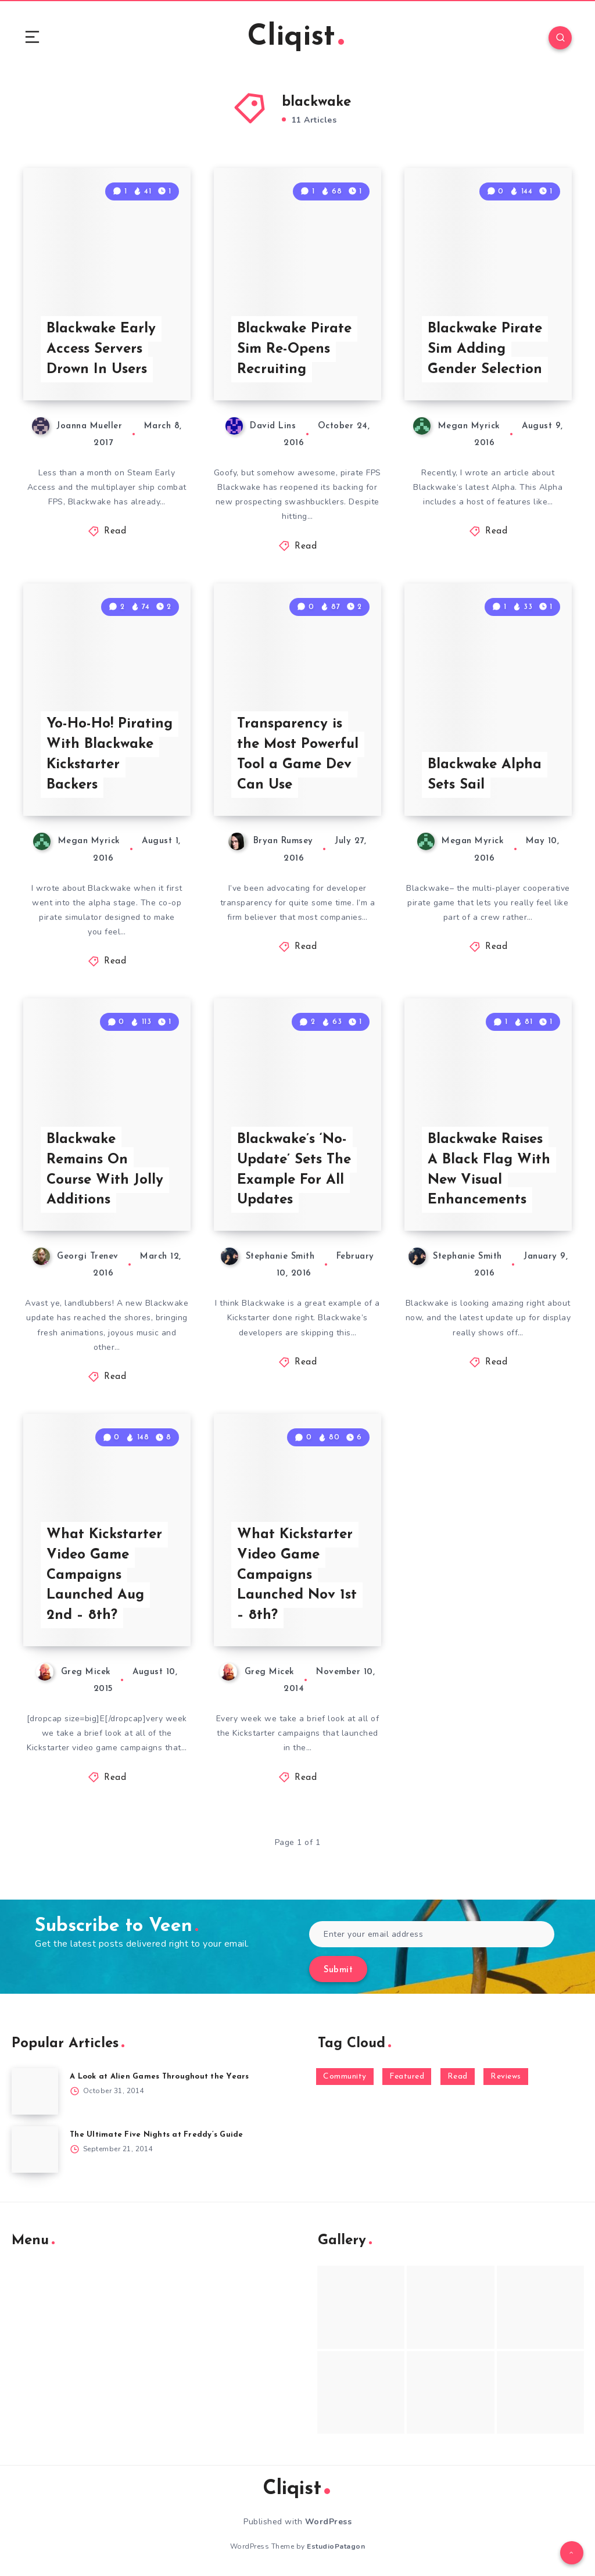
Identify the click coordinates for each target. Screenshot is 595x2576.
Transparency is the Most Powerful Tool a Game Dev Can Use (298, 754)
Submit (338, 1970)
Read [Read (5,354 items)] (457, 2076)
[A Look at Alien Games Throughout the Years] (35, 2091)
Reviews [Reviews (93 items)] (505, 2076)
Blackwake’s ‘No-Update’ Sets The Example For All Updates (294, 1170)
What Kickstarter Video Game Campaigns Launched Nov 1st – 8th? (297, 1575)
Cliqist (296, 37)
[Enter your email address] (431, 1934)
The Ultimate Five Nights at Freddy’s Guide (156, 2134)
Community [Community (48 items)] (345, 2076)
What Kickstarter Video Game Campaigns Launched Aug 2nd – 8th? (104, 1575)
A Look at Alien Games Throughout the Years (159, 2076)
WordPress (328, 2521)
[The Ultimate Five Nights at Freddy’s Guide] (35, 2149)
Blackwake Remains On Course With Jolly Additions (104, 1170)
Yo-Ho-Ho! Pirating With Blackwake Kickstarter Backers (109, 754)
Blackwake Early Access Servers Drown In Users (101, 349)
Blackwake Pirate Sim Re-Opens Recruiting (294, 349)
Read (115, 531)
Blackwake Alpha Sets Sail (485, 775)
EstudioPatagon (336, 2546)
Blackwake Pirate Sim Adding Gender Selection (485, 349)
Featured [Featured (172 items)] (406, 2076)
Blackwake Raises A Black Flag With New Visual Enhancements (489, 1170)
